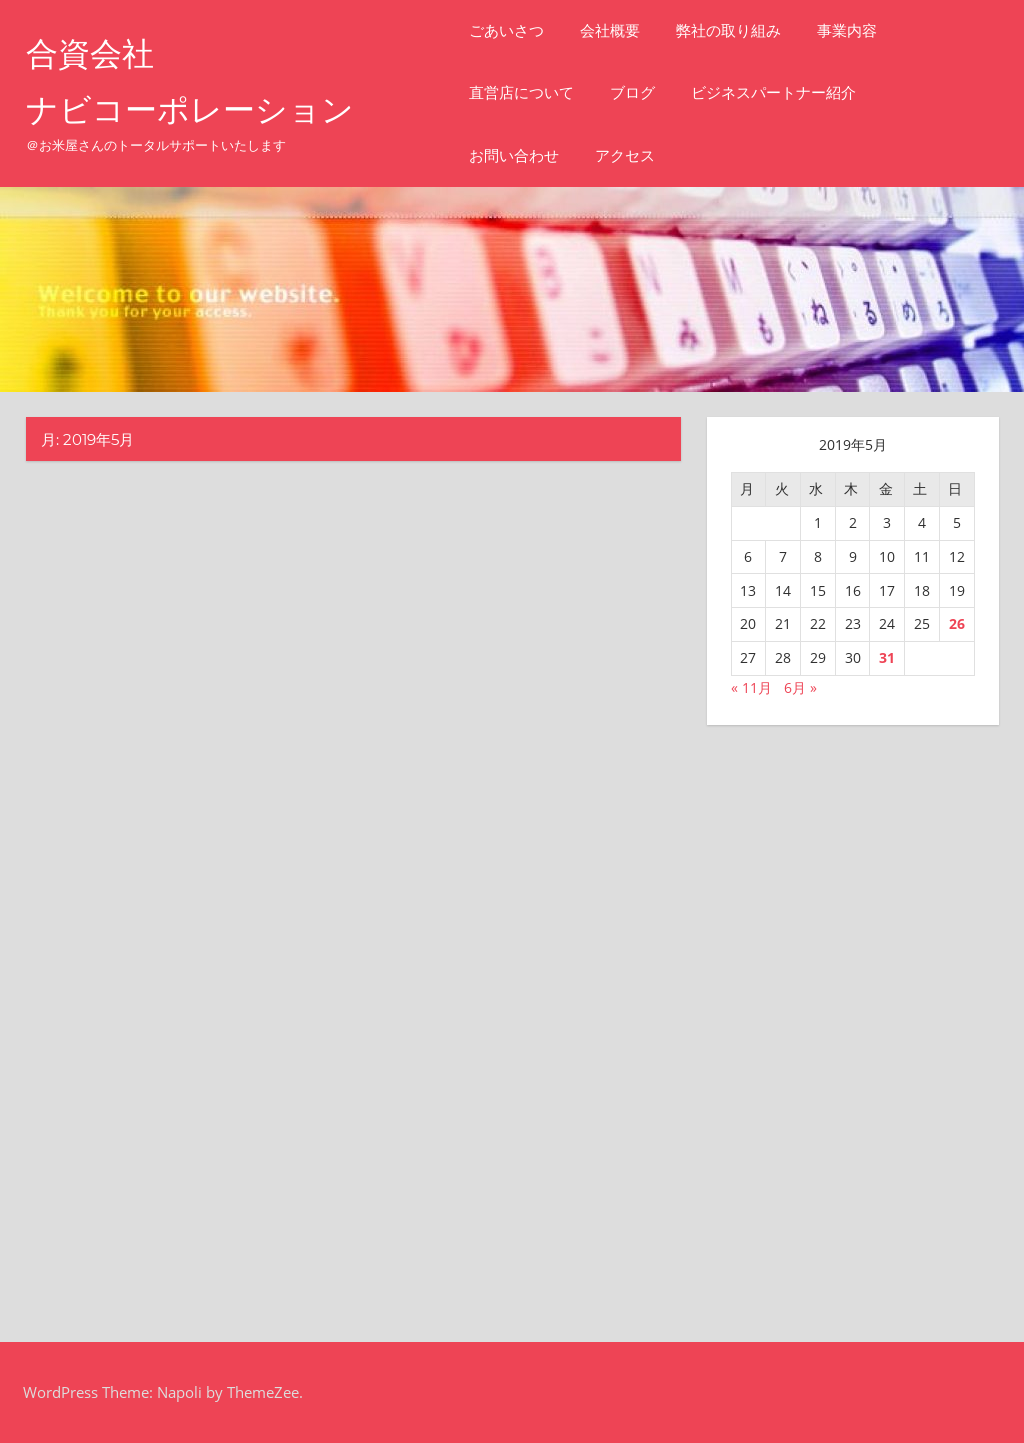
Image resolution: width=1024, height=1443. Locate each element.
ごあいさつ (506, 30)
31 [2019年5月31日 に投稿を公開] (887, 657)
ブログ (632, 92)
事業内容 (847, 30)
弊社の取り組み (728, 30)
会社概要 (610, 30)
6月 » (800, 687)
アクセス (625, 155)
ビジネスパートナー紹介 (773, 92)
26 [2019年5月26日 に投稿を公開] (957, 623)
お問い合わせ (514, 155)
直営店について (521, 92)
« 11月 (751, 687)
